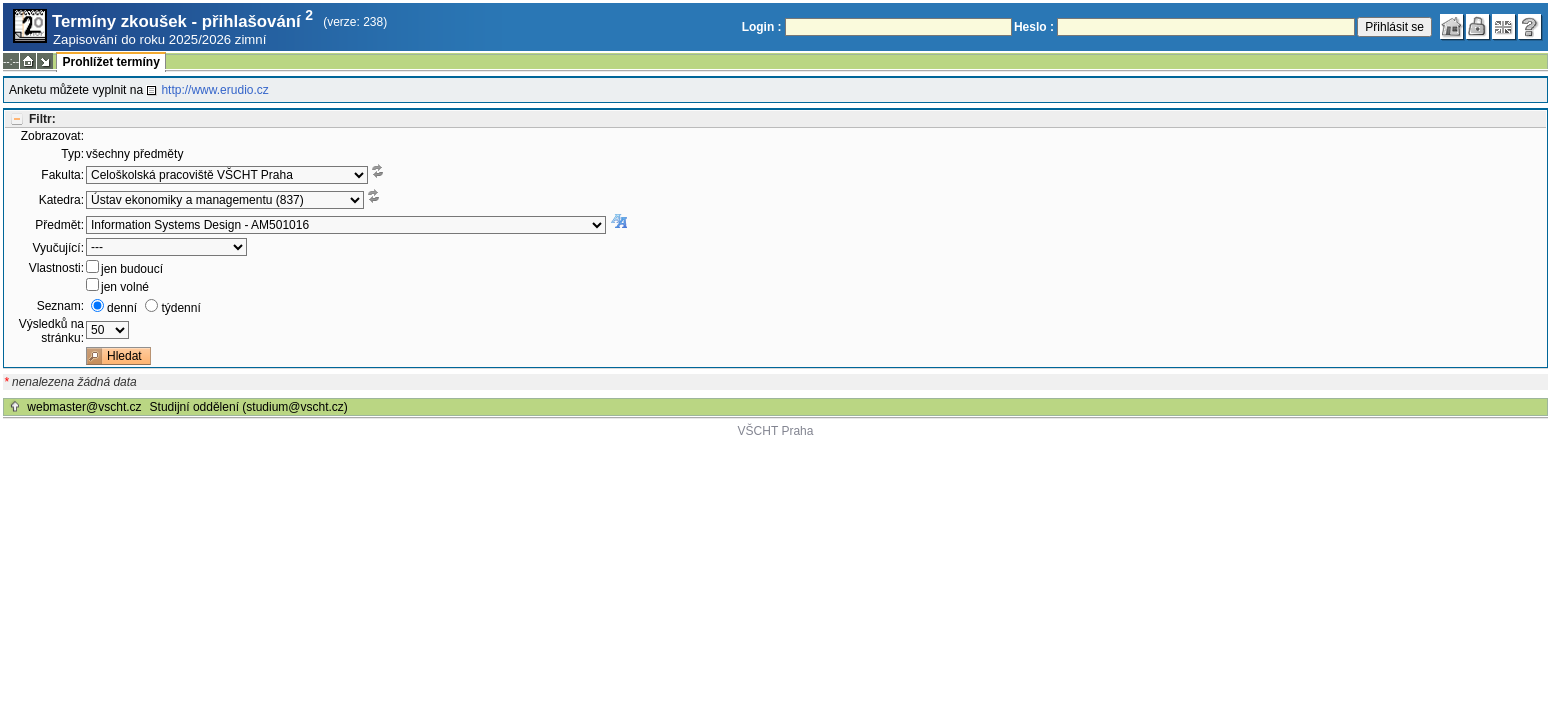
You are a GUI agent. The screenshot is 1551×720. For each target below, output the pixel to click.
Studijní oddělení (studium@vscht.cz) (249, 407)
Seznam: (60, 306)
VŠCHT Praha (776, 431)
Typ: (72, 154)
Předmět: (59, 225)
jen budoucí (132, 269)
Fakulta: (62, 175)
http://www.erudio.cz (214, 90)
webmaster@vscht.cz (84, 407)
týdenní (180, 308)
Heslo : (1034, 27)
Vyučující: (58, 248)
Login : (762, 27)
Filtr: (42, 119)
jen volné (125, 287)
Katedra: (61, 200)
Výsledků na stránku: (51, 331)
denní (122, 308)
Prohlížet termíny (110, 62)
